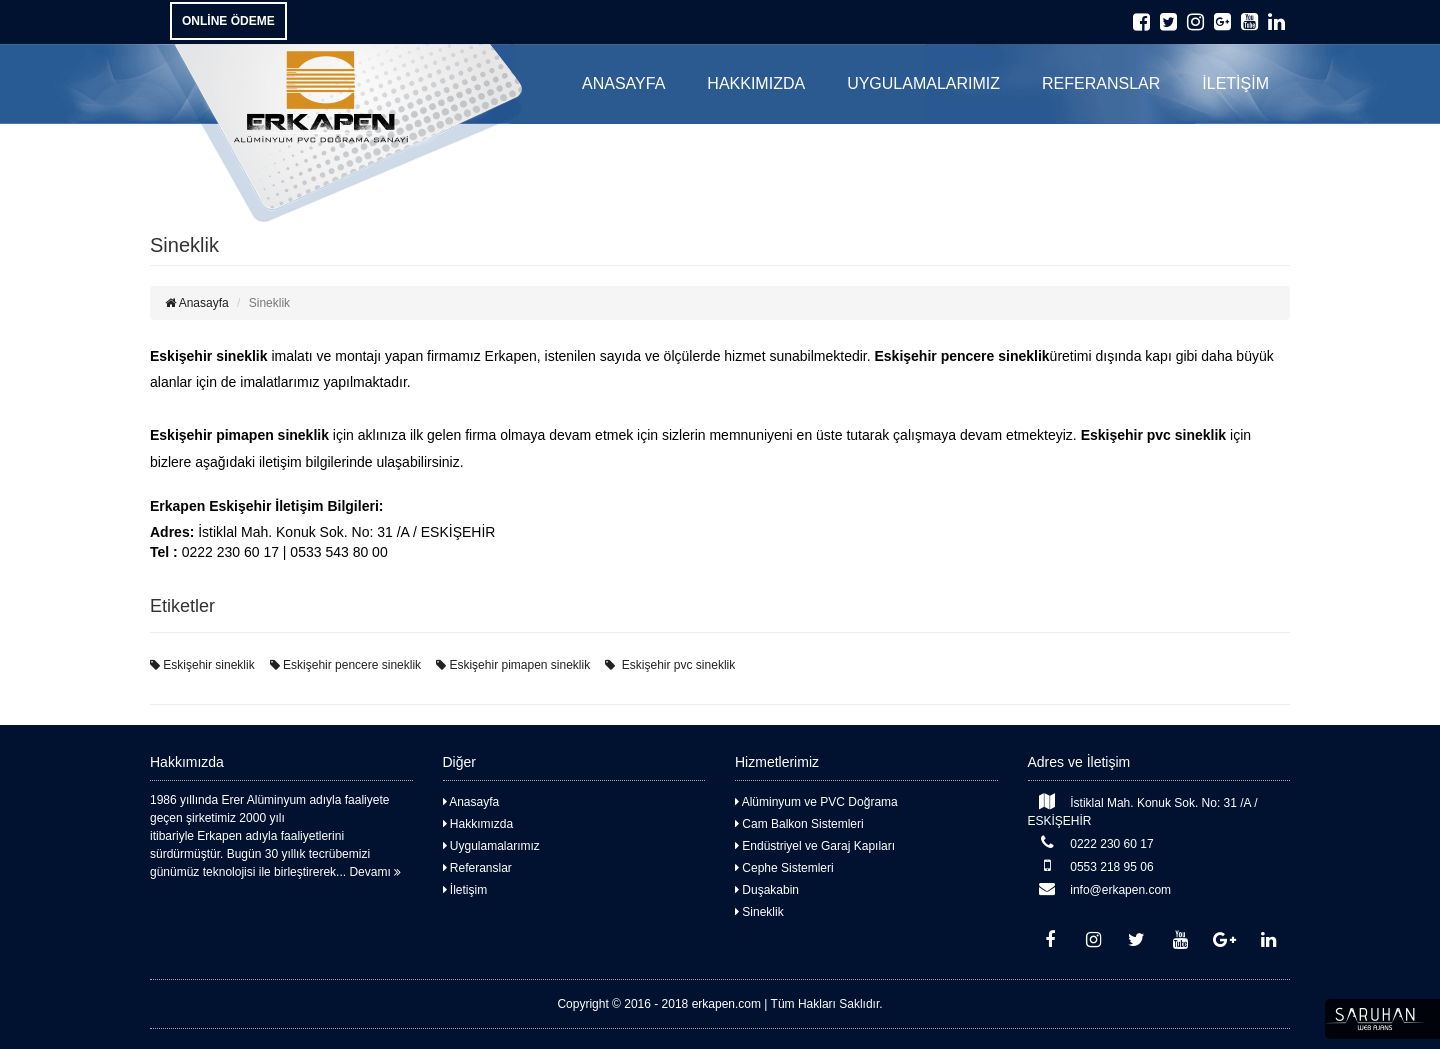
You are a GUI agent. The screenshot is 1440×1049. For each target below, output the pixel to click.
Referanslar (477, 868)
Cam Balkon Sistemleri (799, 824)
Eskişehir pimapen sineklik (513, 665)
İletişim (465, 890)
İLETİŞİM (1235, 83)
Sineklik (759, 912)
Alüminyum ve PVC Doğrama (816, 802)
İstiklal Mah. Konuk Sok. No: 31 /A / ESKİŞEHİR (1143, 810)
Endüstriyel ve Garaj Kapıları (815, 846)
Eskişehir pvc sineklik (670, 665)
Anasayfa (197, 303)
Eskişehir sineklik (202, 665)
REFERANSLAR (1101, 83)
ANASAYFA (623, 83)
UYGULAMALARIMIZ (923, 83)
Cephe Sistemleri (784, 868)
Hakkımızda (478, 824)
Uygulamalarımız (491, 846)
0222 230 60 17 (1091, 842)
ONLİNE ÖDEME (228, 21)
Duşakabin (767, 890)
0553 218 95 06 (1091, 865)
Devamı (375, 872)
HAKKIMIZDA (756, 83)
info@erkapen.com (1100, 888)
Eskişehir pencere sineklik (345, 665)
